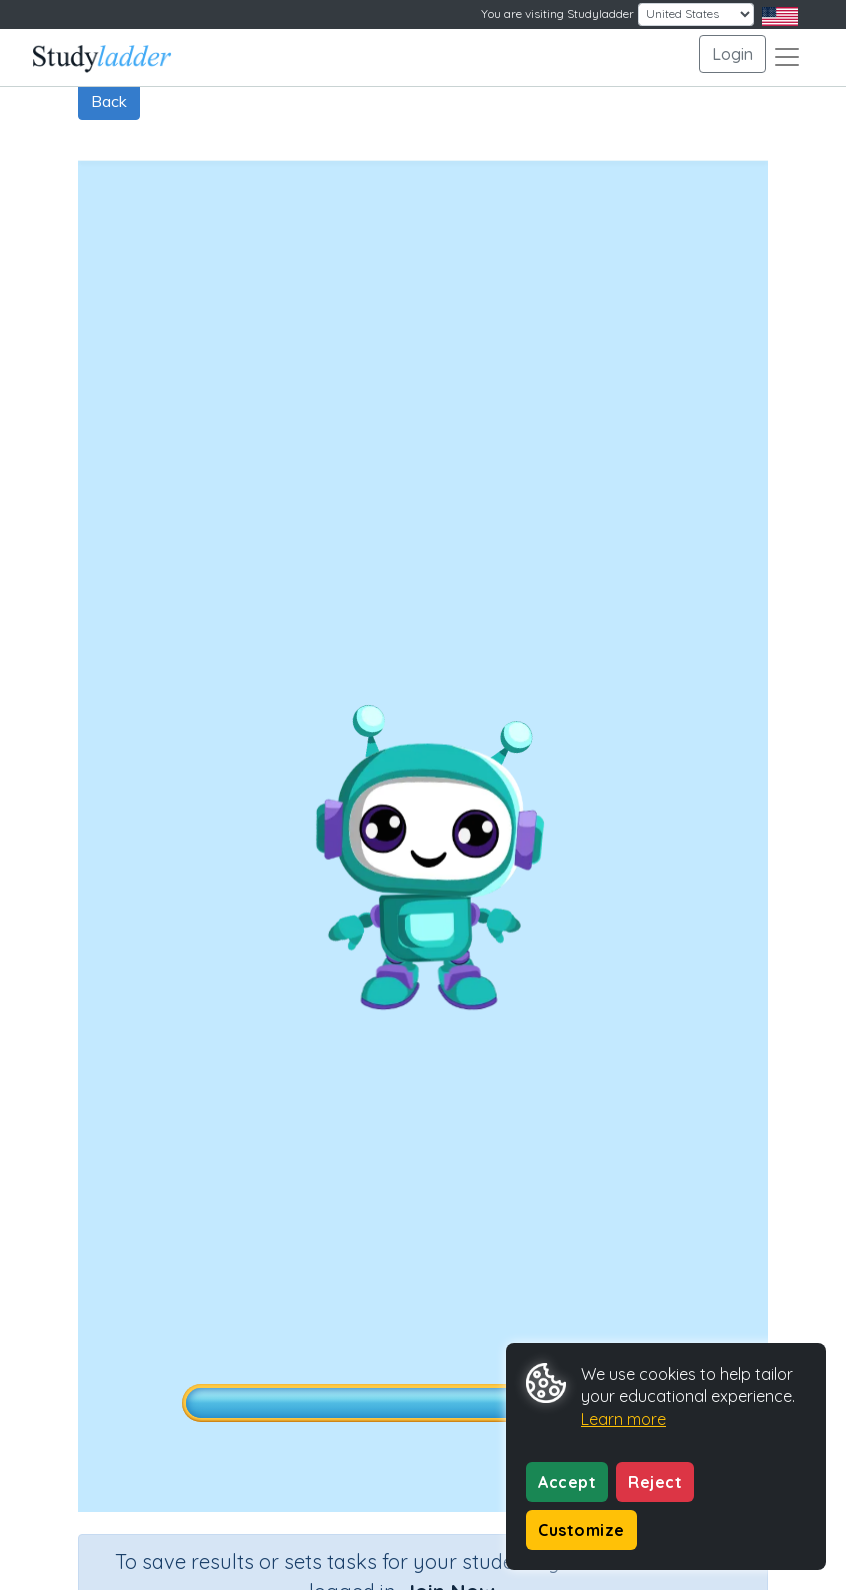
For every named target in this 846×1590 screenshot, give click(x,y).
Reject (655, 1482)
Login (732, 54)
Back (109, 101)
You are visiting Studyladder (557, 13)
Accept (567, 1482)
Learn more (623, 1419)
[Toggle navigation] (787, 57)
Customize (581, 1530)
